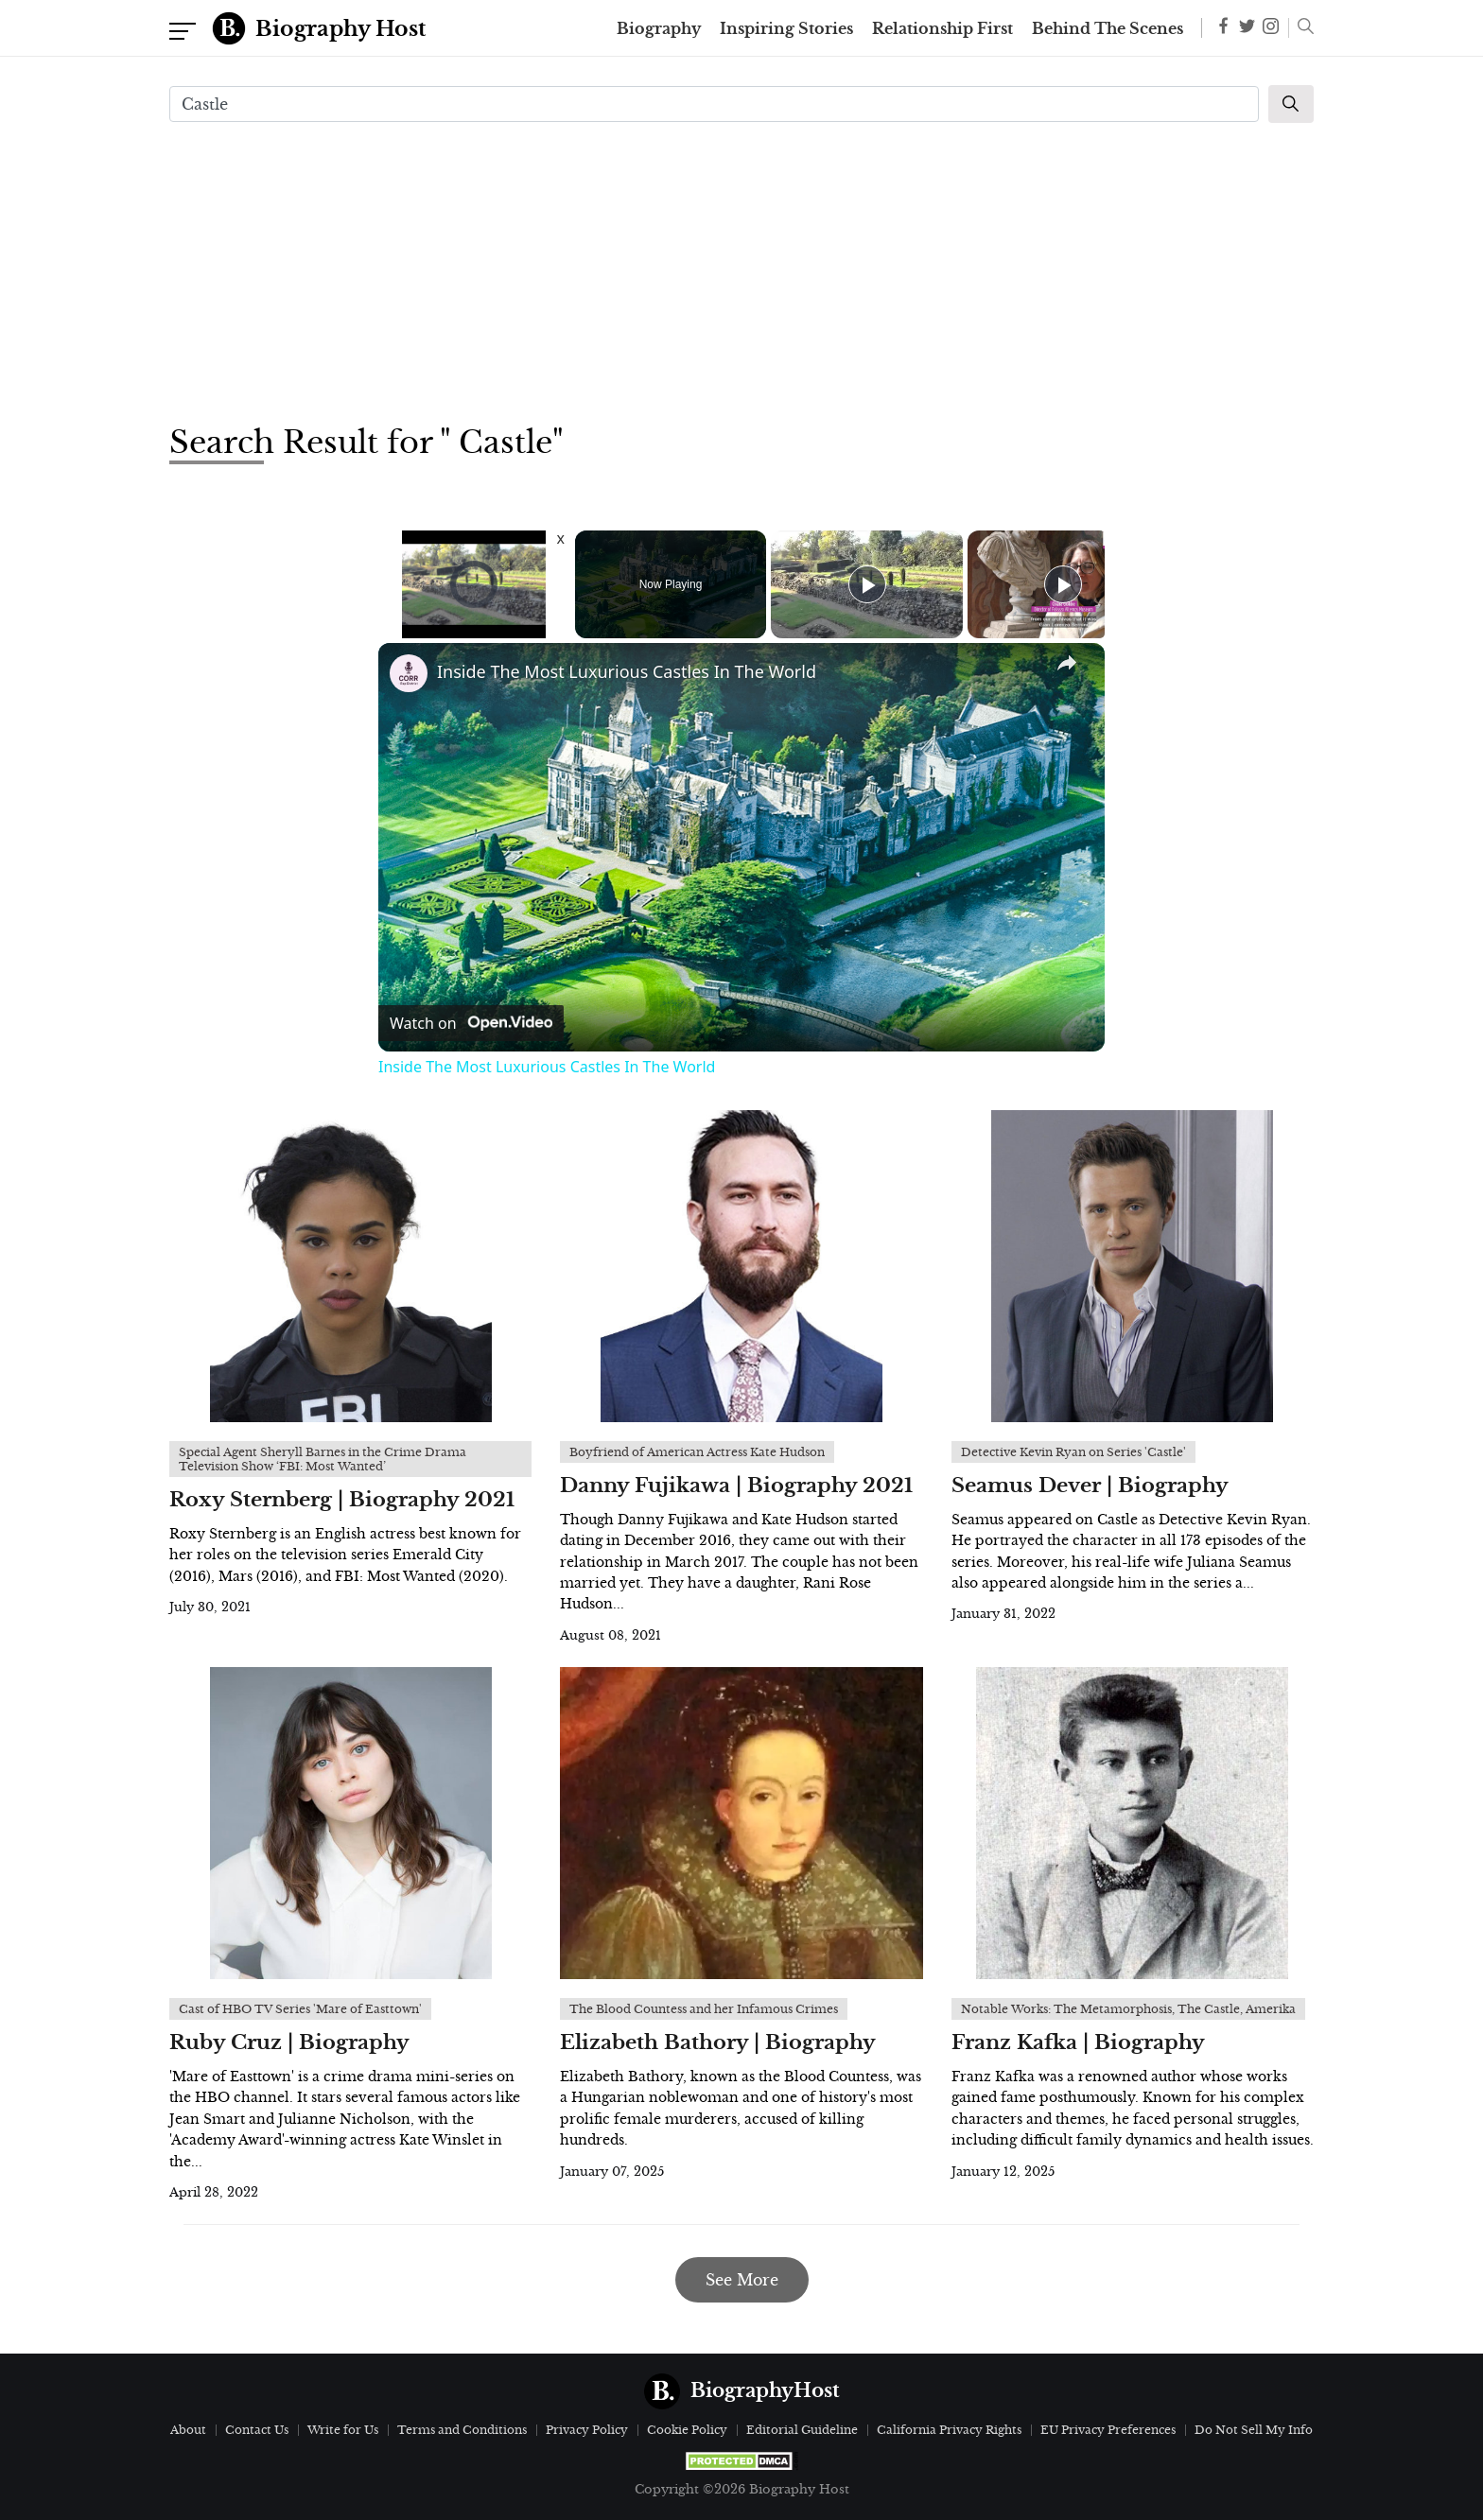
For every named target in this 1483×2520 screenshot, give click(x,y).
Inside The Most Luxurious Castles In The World (626, 671)
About (188, 2430)
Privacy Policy (587, 2430)
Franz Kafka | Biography (1078, 2042)
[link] (408, 673)
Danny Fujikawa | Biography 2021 (736, 1485)
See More (742, 2279)
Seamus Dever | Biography (1090, 1485)
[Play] (867, 584)
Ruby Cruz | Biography (289, 2042)
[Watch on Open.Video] (471, 1023)
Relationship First (942, 28)
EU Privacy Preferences (1108, 2430)
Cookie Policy (687, 2430)
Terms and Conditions (462, 2430)
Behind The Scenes (1107, 28)
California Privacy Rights (949, 2430)
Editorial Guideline (802, 2430)
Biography (659, 28)
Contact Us (256, 2430)
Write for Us (342, 2430)
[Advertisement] (741, 270)
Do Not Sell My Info (1254, 2430)
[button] (1301, 28)
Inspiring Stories (786, 28)
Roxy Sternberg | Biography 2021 (342, 1499)
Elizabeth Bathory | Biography (718, 2042)
